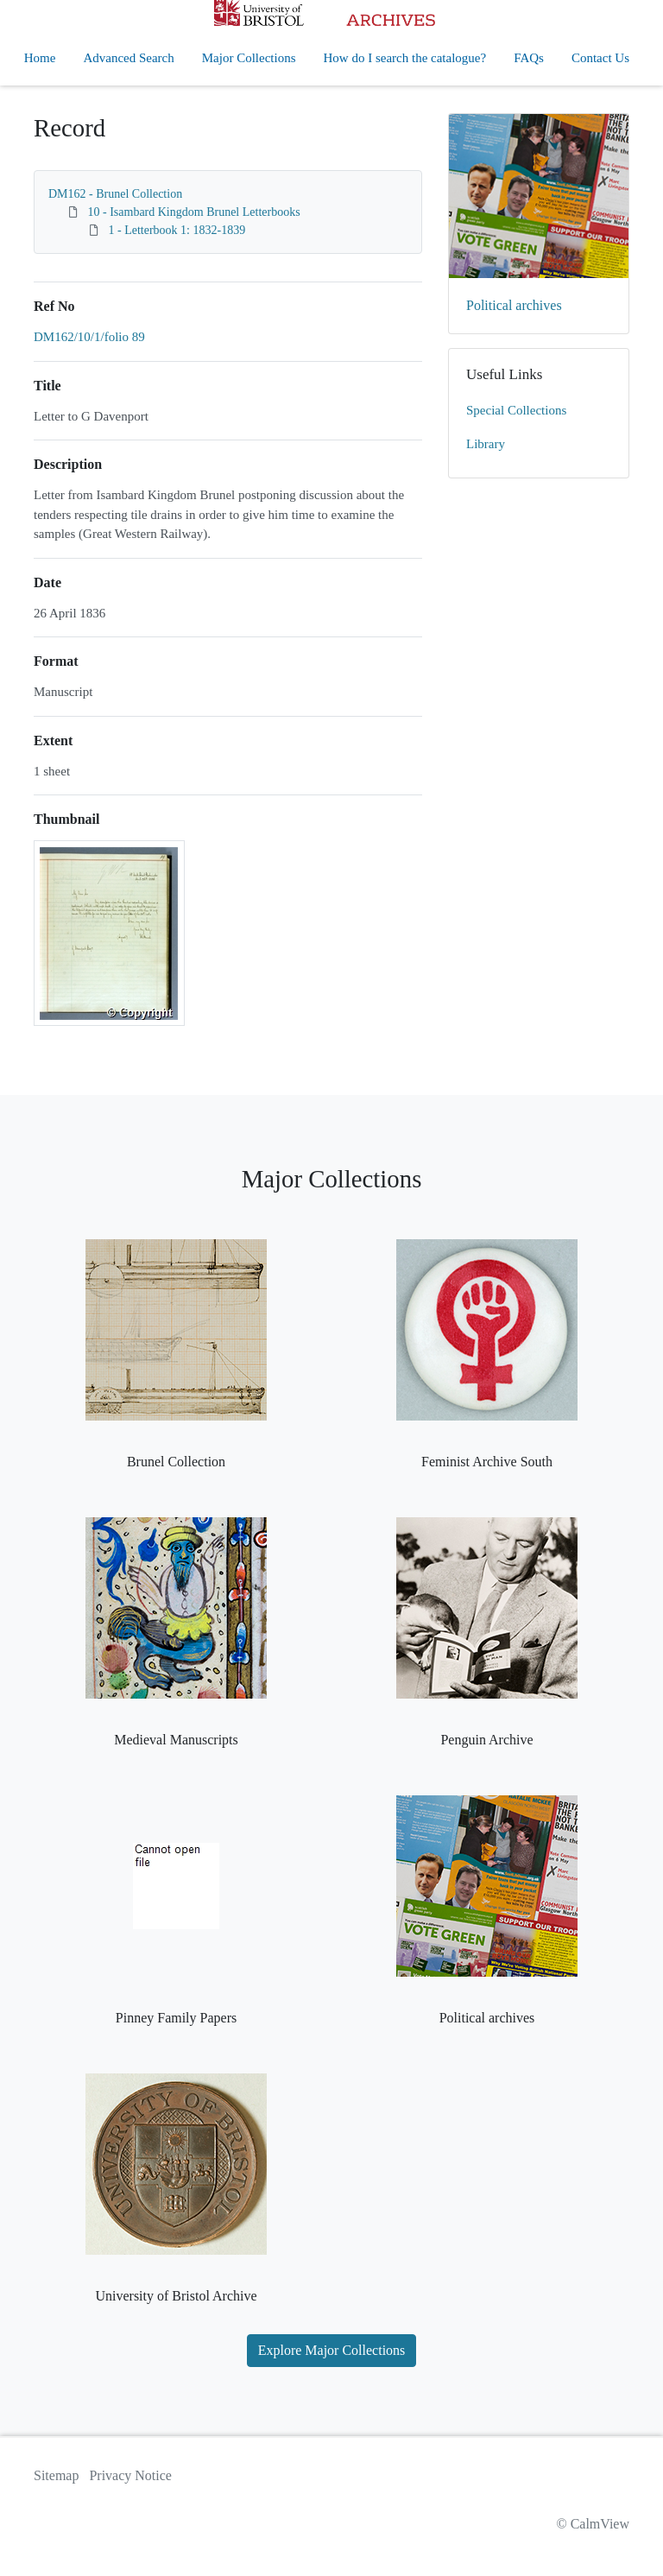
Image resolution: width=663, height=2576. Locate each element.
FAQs (529, 58)
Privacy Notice (130, 2475)
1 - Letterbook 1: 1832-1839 (177, 230)
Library (485, 444)
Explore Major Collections (332, 2350)
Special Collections (516, 410)
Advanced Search (128, 58)
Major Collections (249, 58)
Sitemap (56, 2475)
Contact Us (600, 58)
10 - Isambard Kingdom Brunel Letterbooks (194, 212)
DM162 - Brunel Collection (115, 193)
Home (40, 58)
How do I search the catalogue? (405, 58)
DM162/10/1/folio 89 (89, 337)
